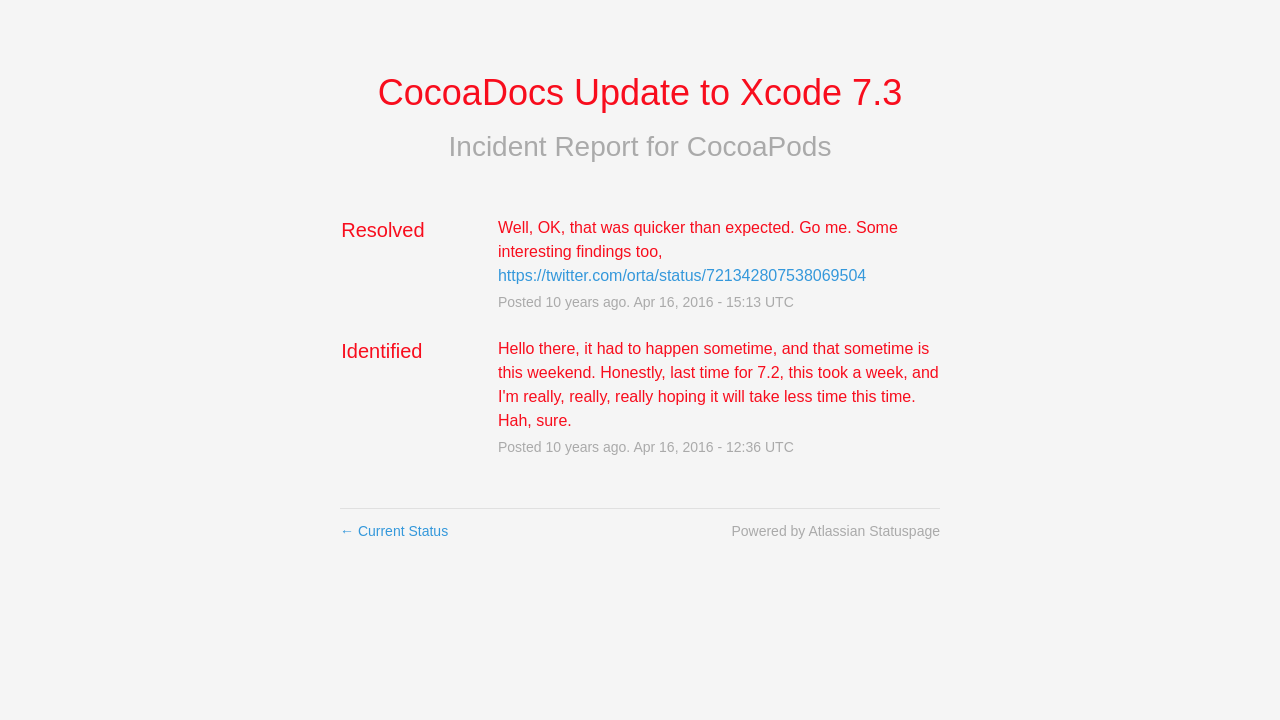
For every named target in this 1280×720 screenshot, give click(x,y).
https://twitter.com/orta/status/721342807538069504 (682, 275)
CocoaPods (759, 146)
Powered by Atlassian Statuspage (835, 531)
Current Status (394, 531)
